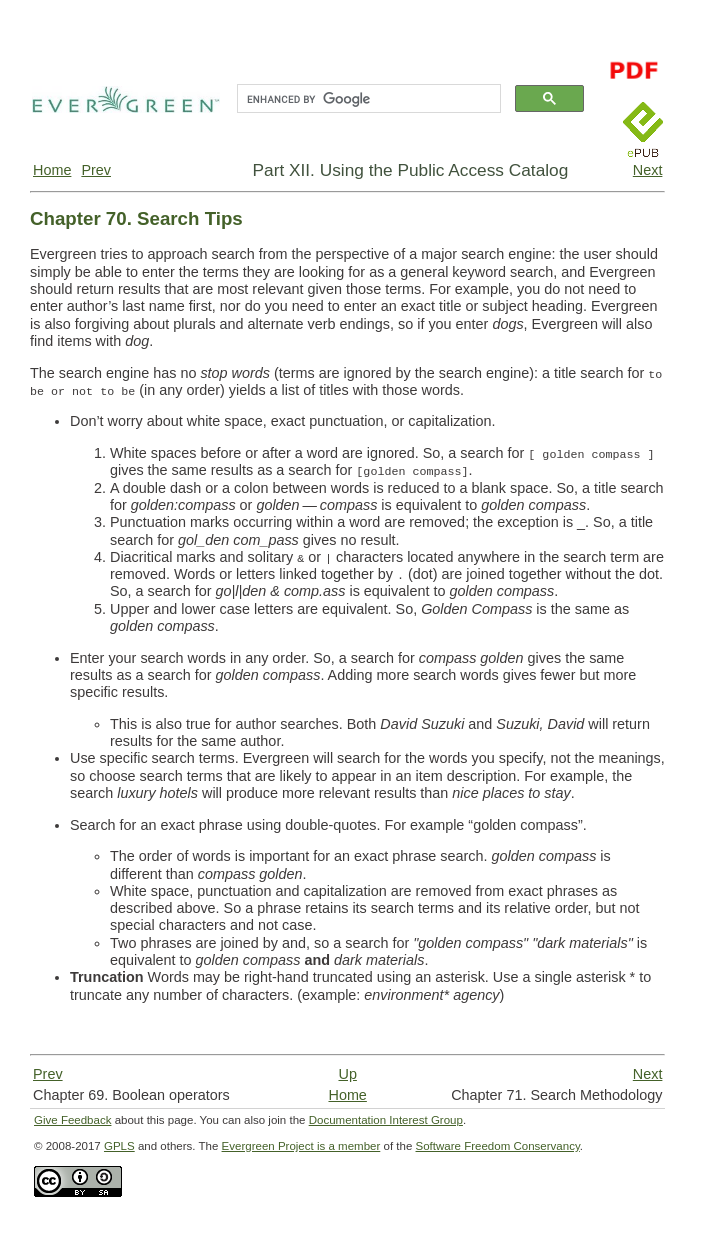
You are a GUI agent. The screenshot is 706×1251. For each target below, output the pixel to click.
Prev (96, 170)
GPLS (119, 1146)
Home (52, 170)
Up (347, 1074)
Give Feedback (72, 1120)
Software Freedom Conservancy (498, 1146)
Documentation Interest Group (386, 1120)
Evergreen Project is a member (301, 1146)
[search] (366, 99)
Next (648, 170)
